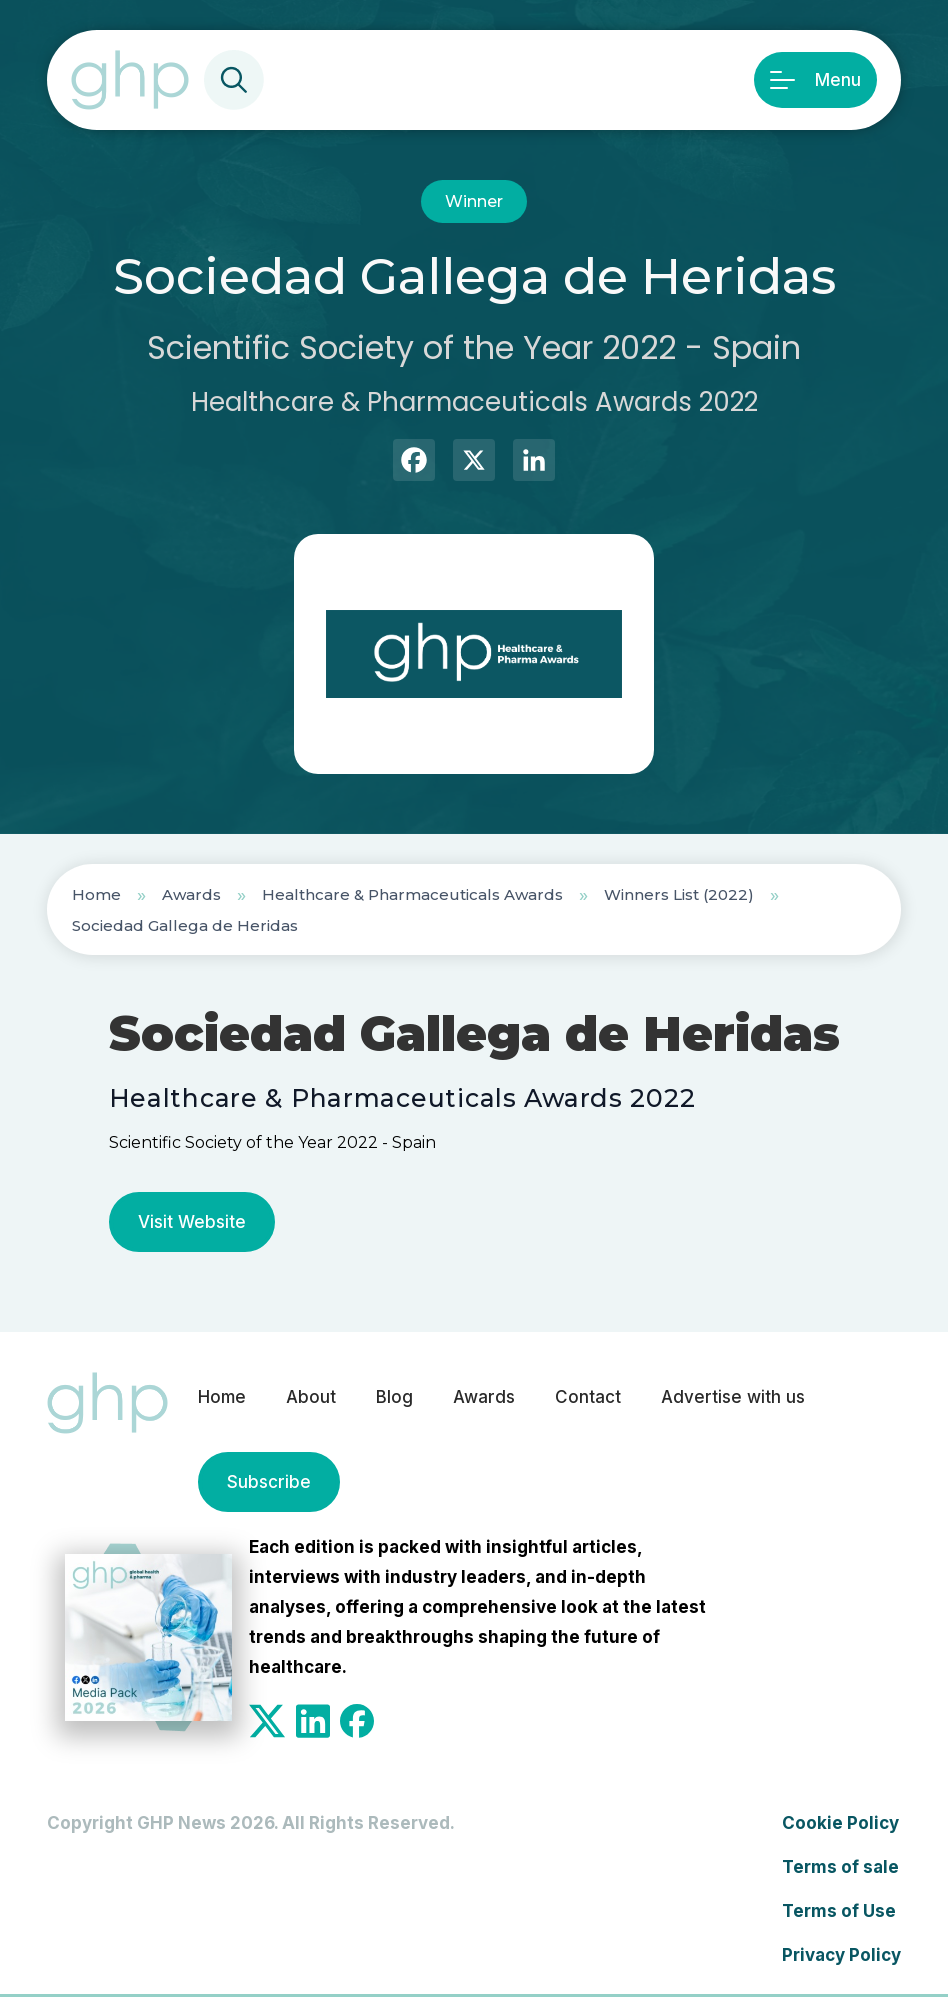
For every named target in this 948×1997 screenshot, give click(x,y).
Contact (588, 1397)
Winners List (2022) (679, 894)
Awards (191, 894)
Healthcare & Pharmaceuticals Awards (412, 894)
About (311, 1397)
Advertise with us (733, 1397)
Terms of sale (840, 1867)
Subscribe (269, 1482)
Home (96, 894)
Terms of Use (839, 1911)
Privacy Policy (841, 1955)
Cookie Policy (840, 1823)
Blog (394, 1397)
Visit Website (192, 1222)
